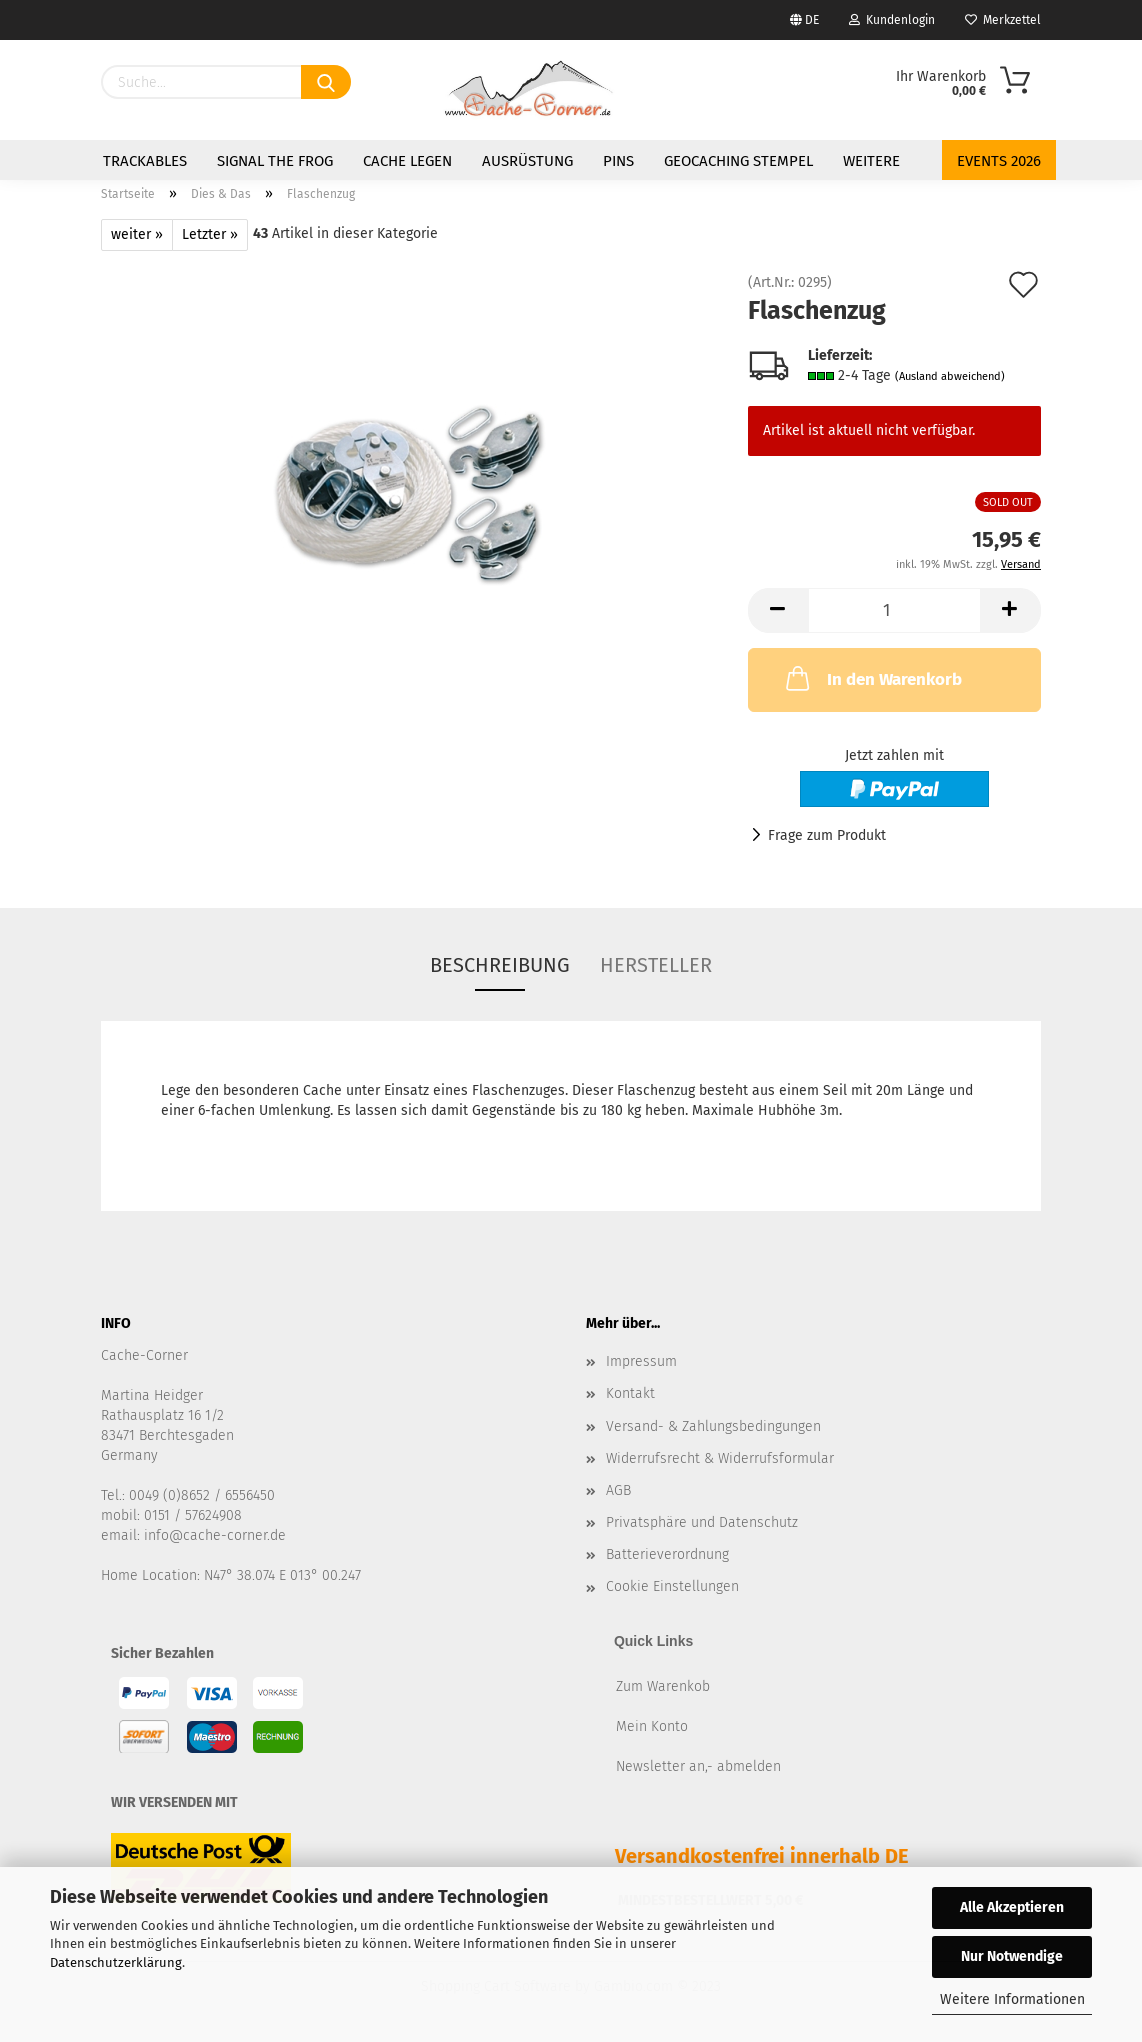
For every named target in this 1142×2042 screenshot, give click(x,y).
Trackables (145, 161)
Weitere (871, 161)
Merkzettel (1003, 20)
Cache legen (407, 161)
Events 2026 (999, 161)
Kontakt (630, 1393)
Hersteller (656, 965)
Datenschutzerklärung (116, 1962)
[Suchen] (326, 82)
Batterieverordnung (667, 1554)
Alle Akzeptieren (1012, 1907)
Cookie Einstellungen (672, 1586)
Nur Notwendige (1012, 1956)
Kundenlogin (892, 20)
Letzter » (210, 234)
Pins (618, 161)
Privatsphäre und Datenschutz (702, 1522)
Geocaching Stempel (738, 161)
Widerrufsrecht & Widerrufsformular (720, 1458)
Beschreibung (500, 965)
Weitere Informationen (1012, 1999)
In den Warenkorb (872, 678)
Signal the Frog (275, 161)
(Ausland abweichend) (950, 376)
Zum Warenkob (663, 1686)
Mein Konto (652, 1726)
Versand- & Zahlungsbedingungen (713, 1426)
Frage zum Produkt (827, 835)
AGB (618, 1490)
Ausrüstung (527, 161)
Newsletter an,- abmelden (698, 1766)
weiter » (137, 234)
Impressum (641, 1361)
